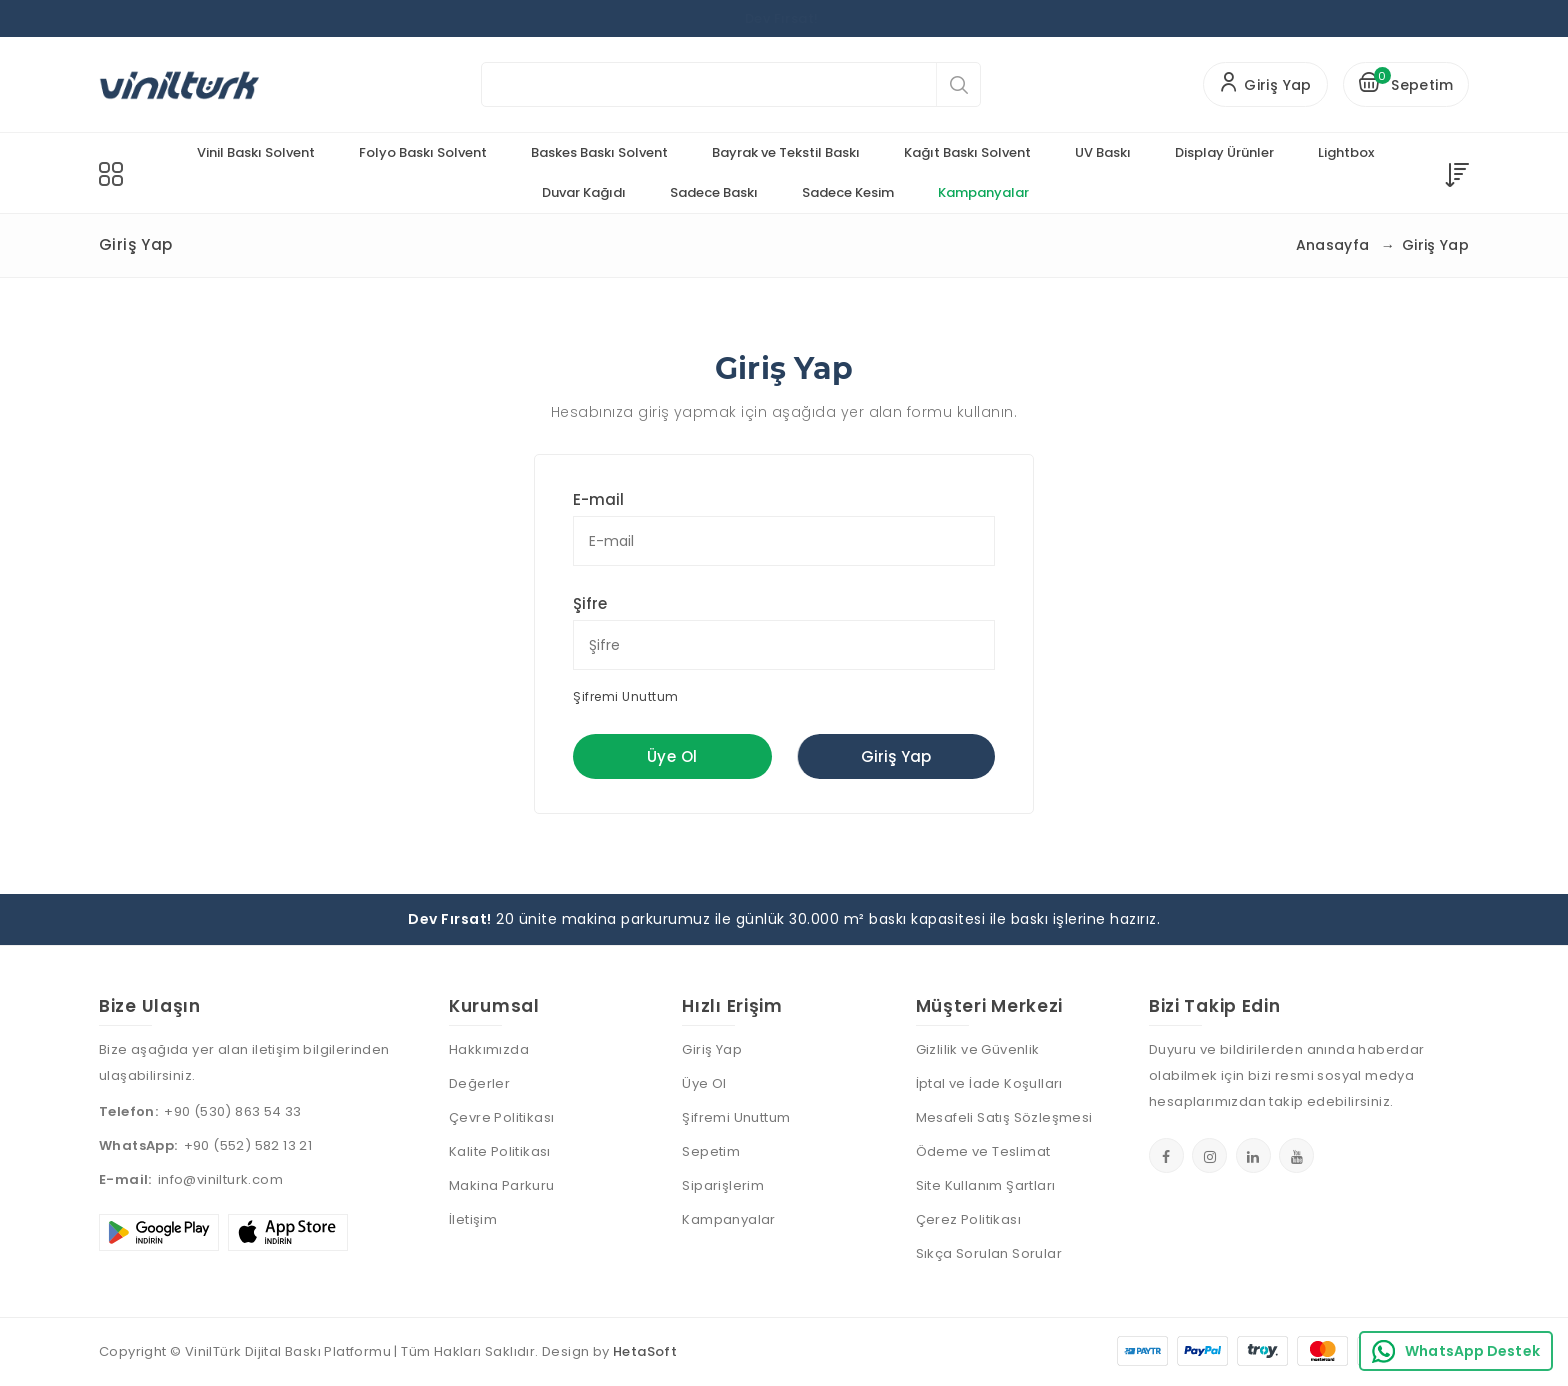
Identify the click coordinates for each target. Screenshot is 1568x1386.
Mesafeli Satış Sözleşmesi (1004, 1117)
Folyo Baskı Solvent (423, 152)
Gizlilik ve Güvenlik (978, 1049)
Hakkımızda (489, 1049)
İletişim (473, 1219)
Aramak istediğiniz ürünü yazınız (531, 84)
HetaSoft (645, 1351)
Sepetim (711, 1151)
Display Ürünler (1224, 152)
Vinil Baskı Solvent (256, 152)
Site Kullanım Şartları (986, 1185)
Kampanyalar (983, 192)
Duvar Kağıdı (584, 192)
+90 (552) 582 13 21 (248, 1145)
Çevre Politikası (501, 1117)
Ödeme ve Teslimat (983, 1151)
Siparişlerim (723, 1185)
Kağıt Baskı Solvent (967, 152)
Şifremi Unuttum (626, 696)
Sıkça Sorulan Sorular (989, 1253)
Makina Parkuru (502, 1185)
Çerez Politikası (968, 1219)
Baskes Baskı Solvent (599, 152)
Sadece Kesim (848, 192)
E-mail (598, 499)
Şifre (590, 603)
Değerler (479, 1083)
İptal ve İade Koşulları (989, 1083)
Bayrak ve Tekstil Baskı (786, 152)
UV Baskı (1103, 152)
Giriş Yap (896, 756)
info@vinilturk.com (220, 1179)
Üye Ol (672, 756)
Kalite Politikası (500, 1151)
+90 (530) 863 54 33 (233, 1111)
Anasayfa (1333, 245)
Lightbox (1346, 152)
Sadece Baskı (714, 192)
